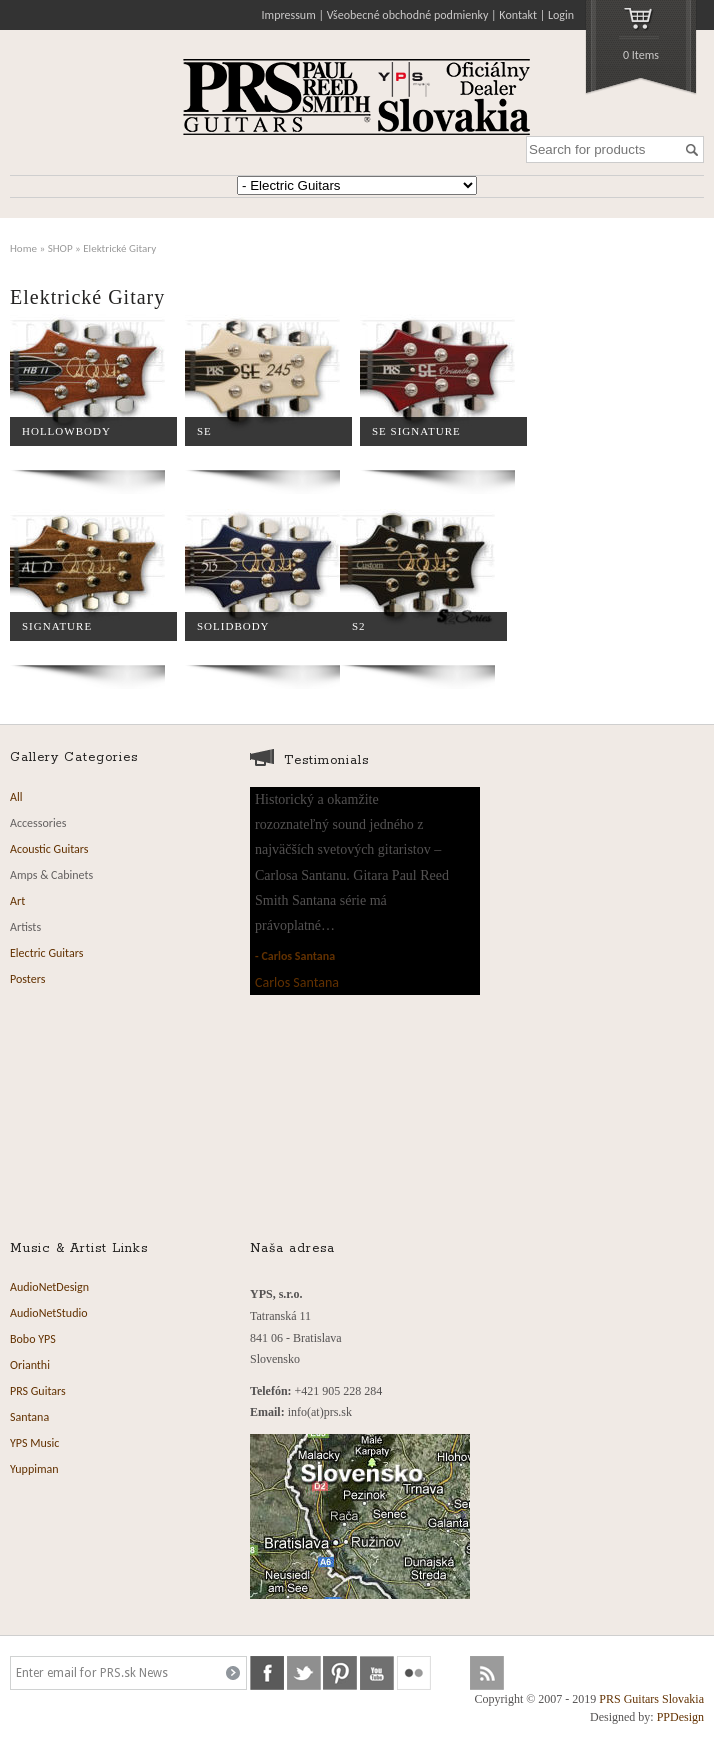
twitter (304, 1673)
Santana (29, 1417)
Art (17, 901)
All (16, 797)
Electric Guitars (46, 953)
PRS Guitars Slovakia (651, 1699)
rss (487, 1673)
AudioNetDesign (49, 1287)
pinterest (340, 1673)
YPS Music (34, 1443)
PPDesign (680, 1717)
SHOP (60, 248)
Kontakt (518, 15)
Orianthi (30, 1365)
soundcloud (451, 1673)
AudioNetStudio (49, 1313)
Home (23, 248)
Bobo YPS (33, 1339)
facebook (267, 1673)
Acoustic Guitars (49, 849)
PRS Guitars (38, 1391)
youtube (377, 1673)
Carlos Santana (298, 956)
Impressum (289, 15)
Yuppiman (34, 1469)
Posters (27, 979)
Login (561, 15)
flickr (414, 1673)
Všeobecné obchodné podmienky (408, 15)
